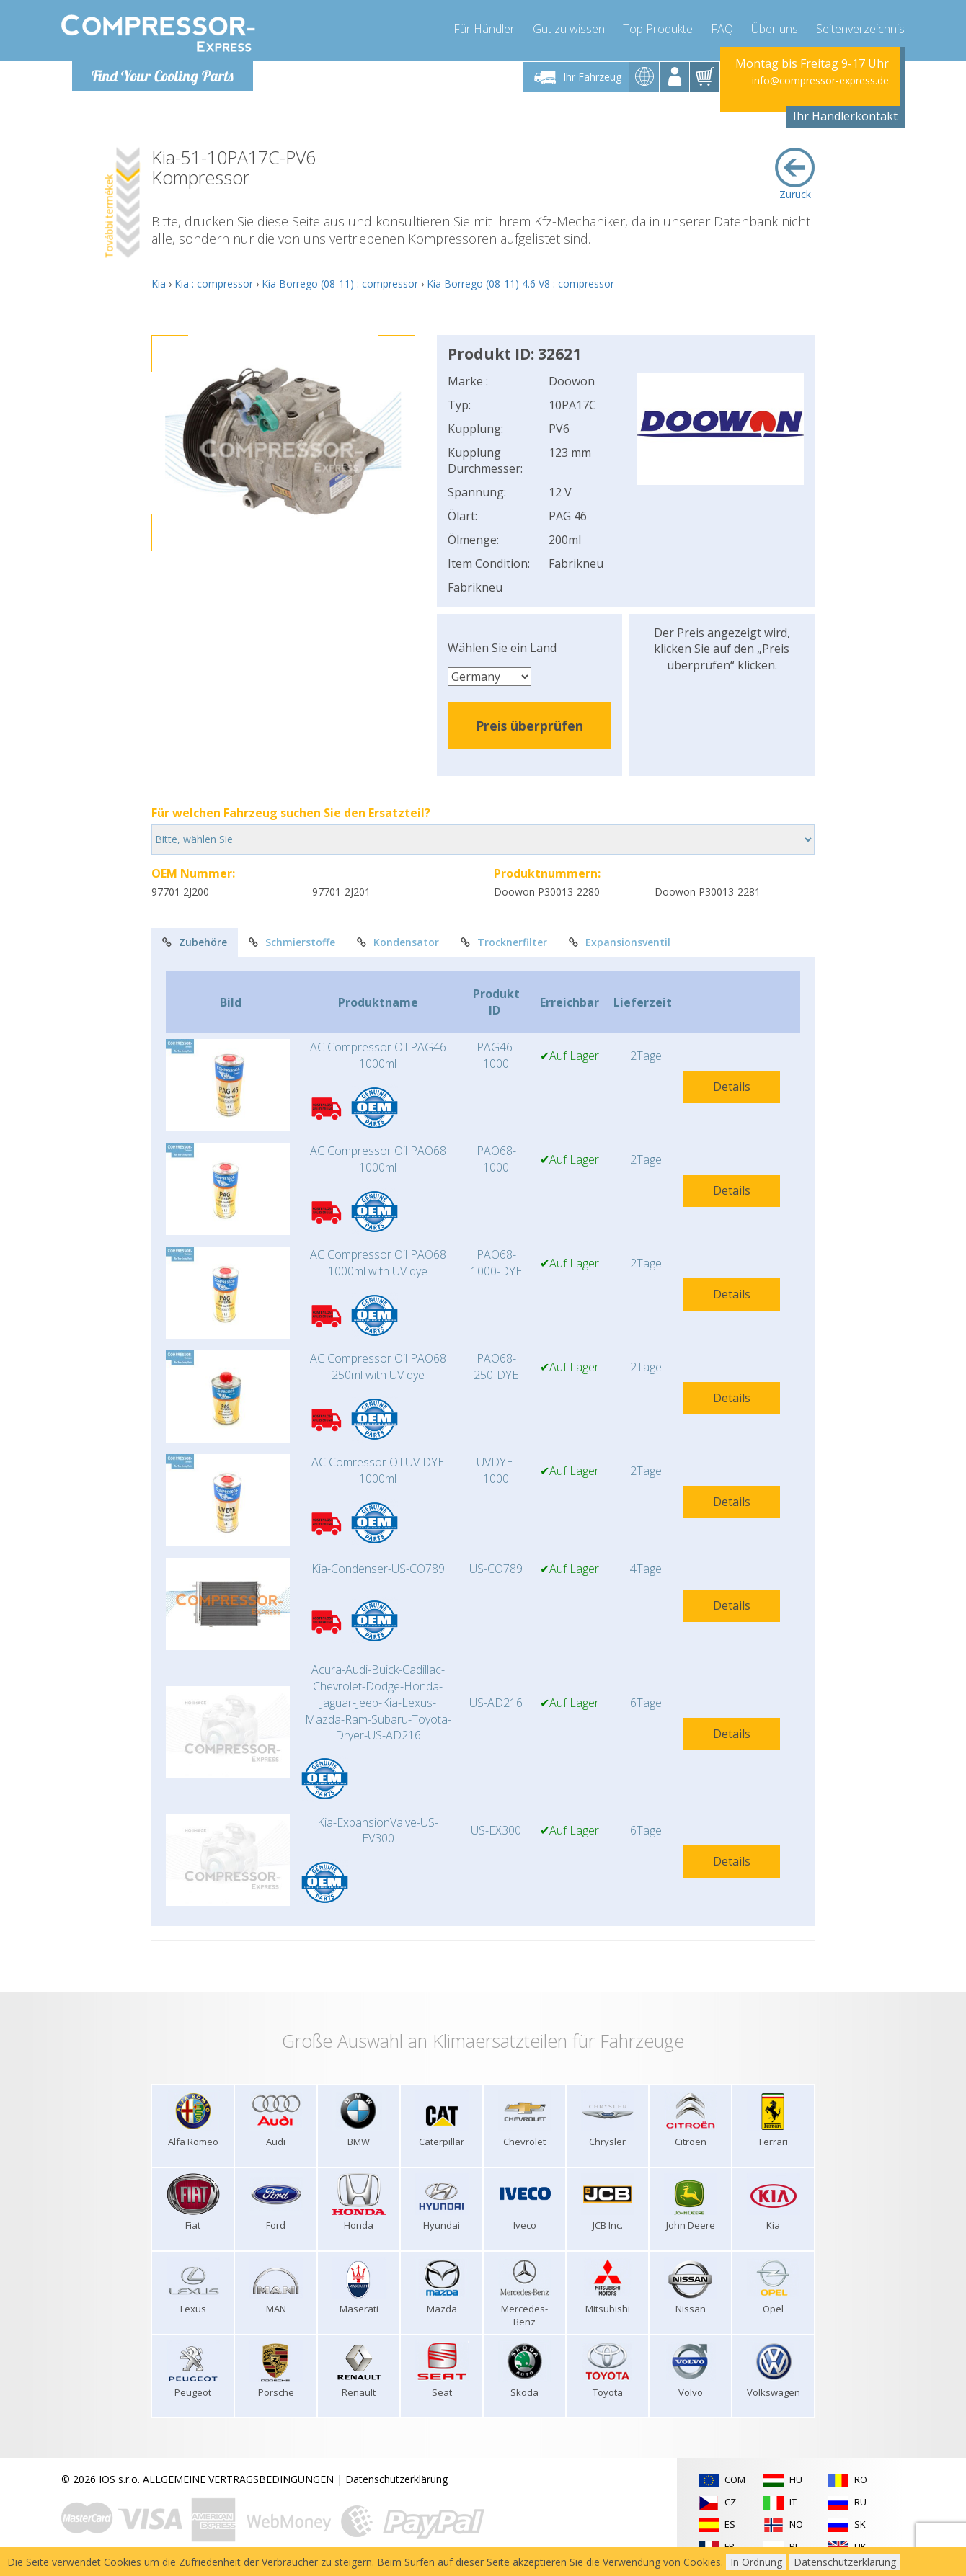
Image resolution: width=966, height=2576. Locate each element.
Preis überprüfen (529, 725)
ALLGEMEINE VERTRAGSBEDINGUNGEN (238, 2479)
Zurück (795, 174)
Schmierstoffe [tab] (292, 942)
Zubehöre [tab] (194, 942)
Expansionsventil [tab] (619, 942)
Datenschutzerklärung (396, 2479)
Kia (158, 283)
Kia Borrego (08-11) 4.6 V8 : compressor (520, 283)
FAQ (722, 29)
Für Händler (484, 29)
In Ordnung (756, 2562)
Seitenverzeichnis (860, 29)
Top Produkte (658, 29)
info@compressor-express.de (820, 81)
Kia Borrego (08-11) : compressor (340, 283)
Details (731, 1087)
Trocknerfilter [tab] (504, 942)
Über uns (774, 29)
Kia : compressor (213, 283)
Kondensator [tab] (398, 942)
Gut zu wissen (569, 29)
